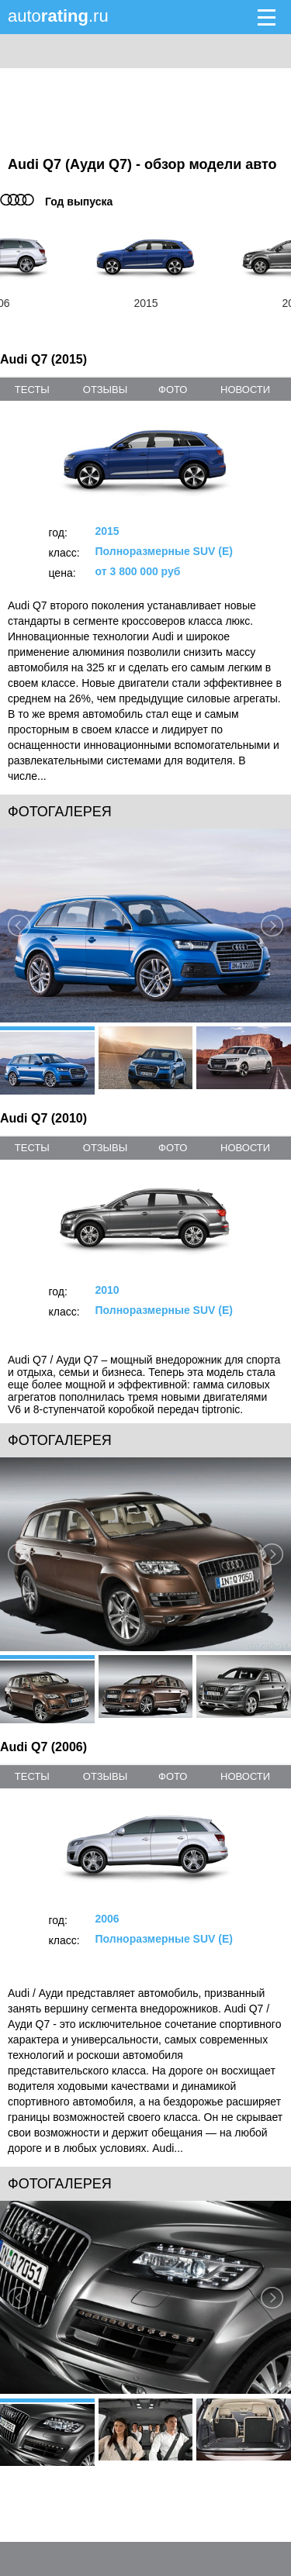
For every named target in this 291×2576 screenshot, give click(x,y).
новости (245, 389)
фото (172, 389)
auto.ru (58, 16)
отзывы (105, 389)
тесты (32, 389)
